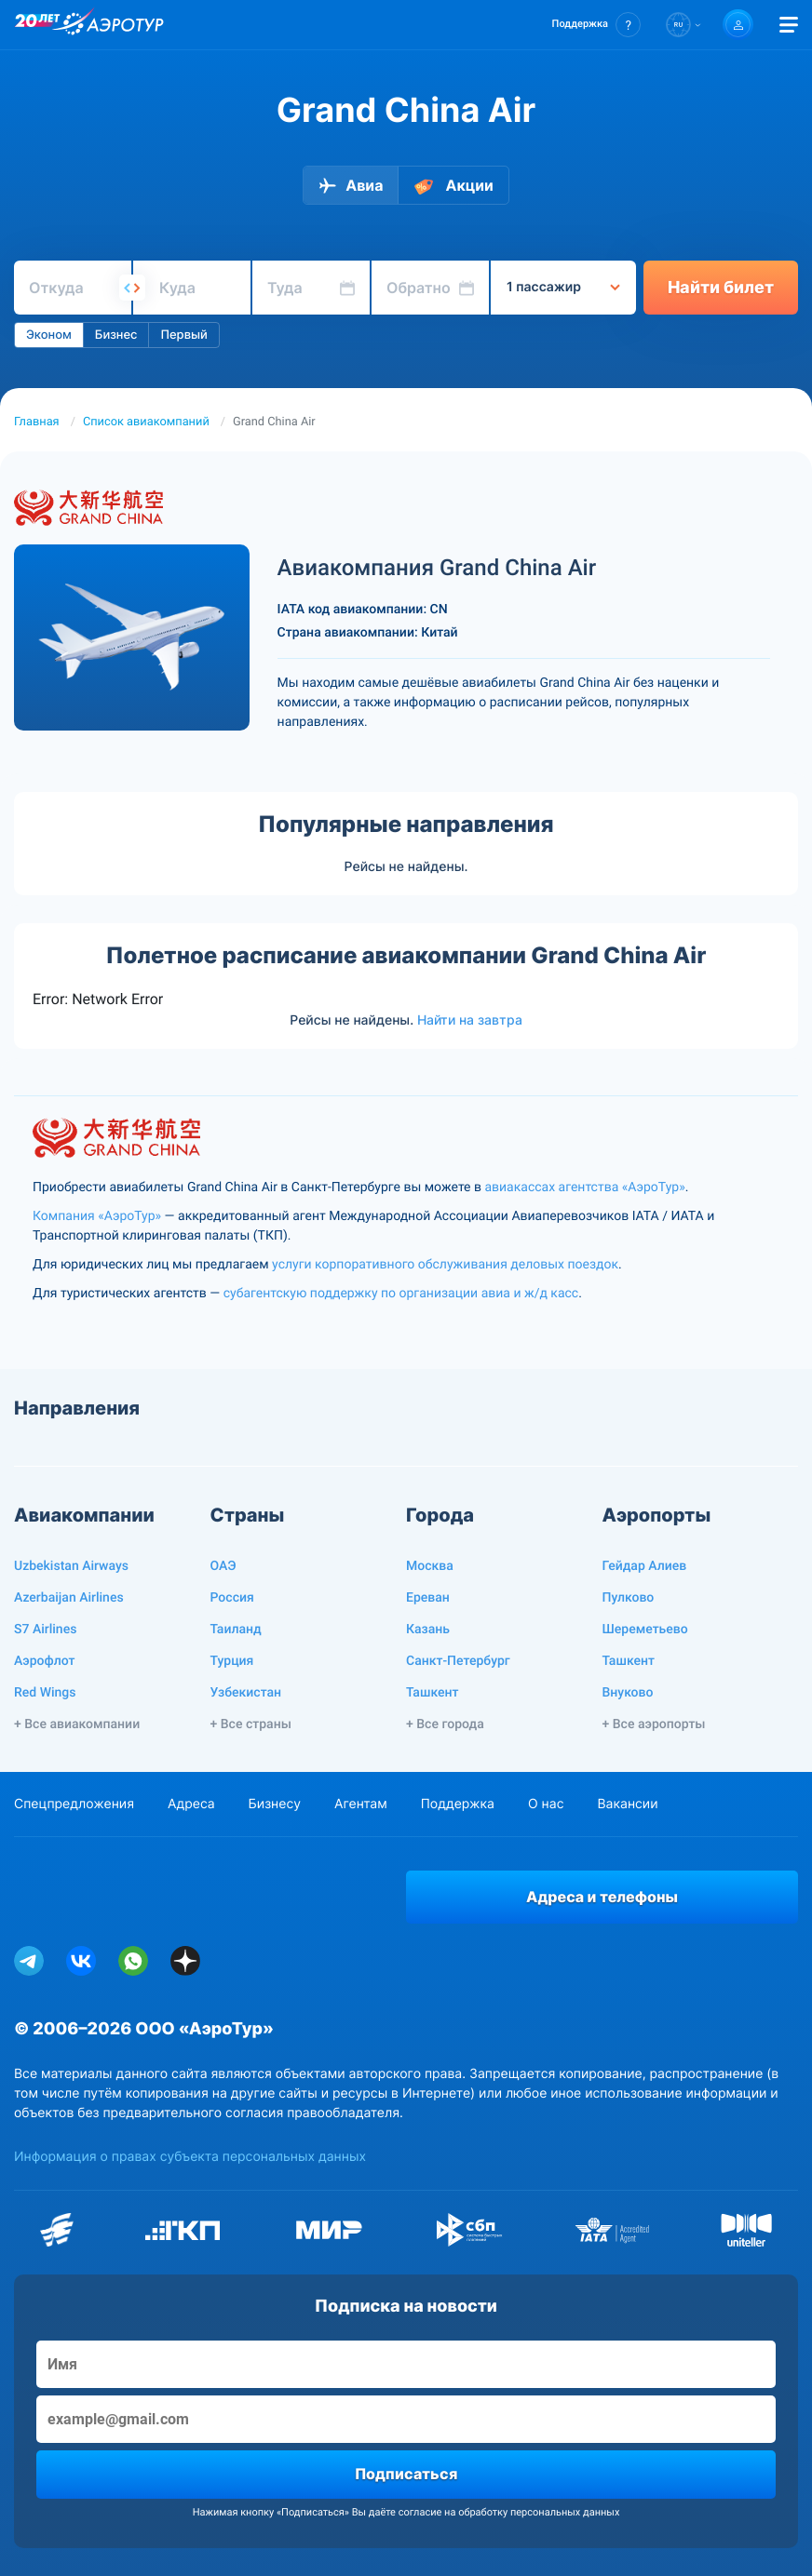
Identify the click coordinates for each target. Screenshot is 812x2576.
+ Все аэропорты (654, 1724)
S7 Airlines (45, 1629)
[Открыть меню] (788, 25)
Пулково (628, 1597)
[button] (596, 24)
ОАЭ (223, 1566)
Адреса (191, 1804)
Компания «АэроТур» (97, 1216)
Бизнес (116, 335)
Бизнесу (275, 1804)
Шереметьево (645, 1629)
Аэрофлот (44, 1661)
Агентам (360, 1804)
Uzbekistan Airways (71, 1566)
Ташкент (432, 1692)
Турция (232, 1661)
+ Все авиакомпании (77, 1724)
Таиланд (236, 1629)
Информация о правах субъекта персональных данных (190, 2157)
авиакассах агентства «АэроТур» (584, 1187)
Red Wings (44, 1692)
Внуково (628, 1692)
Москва (429, 1566)
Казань (428, 1629)
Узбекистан (246, 1692)
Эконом (49, 335)
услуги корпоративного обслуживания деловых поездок (445, 1264)
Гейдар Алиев (644, 1566)
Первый (183, 335)
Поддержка (457, 1804)
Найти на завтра (469, 1020)
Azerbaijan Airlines (69, 1597)
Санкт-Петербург (458, 1661)
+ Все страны (250, 1724)
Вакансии (627, 1804)
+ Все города (445, 1724)
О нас (545, 1804)
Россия (232, 1597)
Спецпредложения (74, 1804)
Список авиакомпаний (146, 422)
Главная (37, 422)
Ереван (428, 1597)
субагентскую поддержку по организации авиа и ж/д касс (400, 1293)
